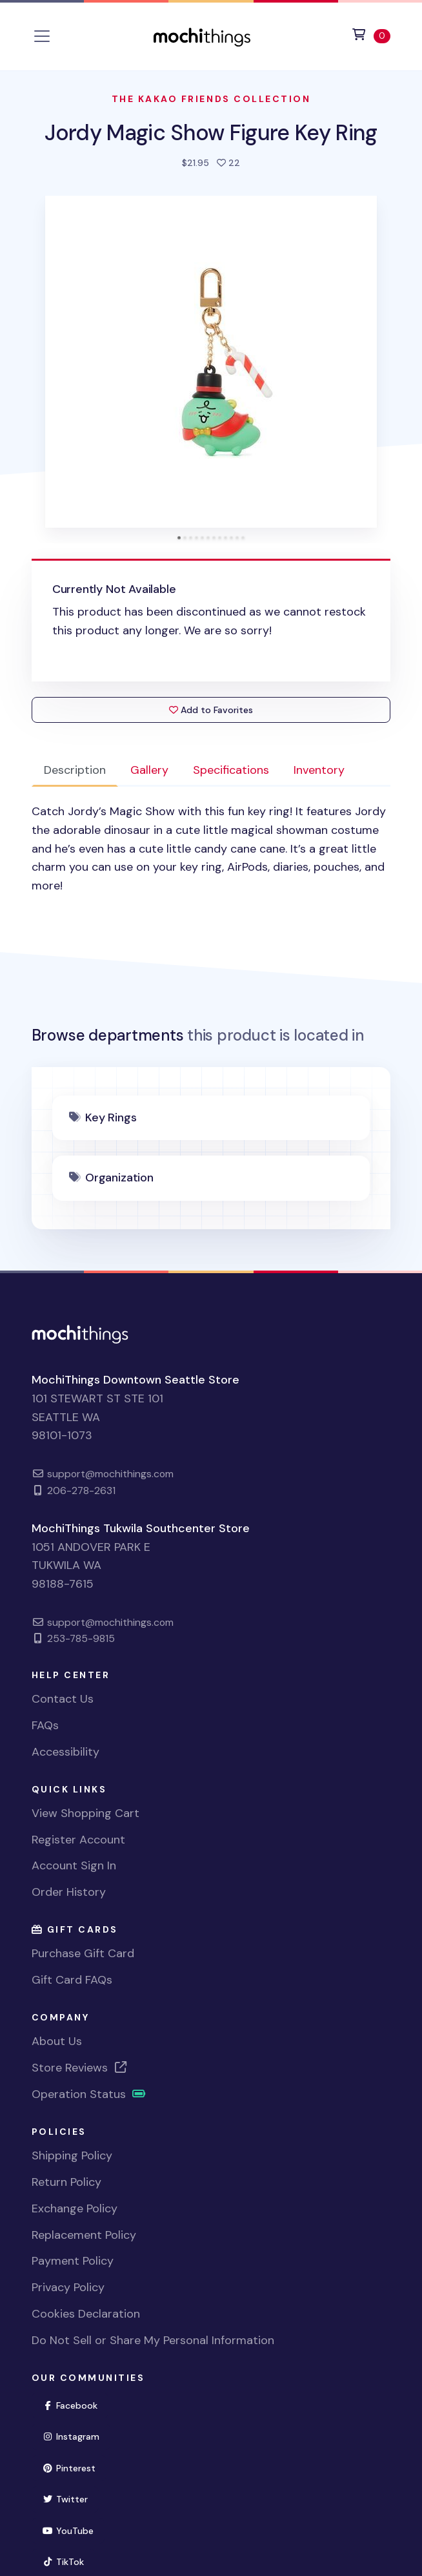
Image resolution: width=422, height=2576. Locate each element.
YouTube (74, 2530)
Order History (69, 1892)
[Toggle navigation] (42, 36)
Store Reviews (80, 2067)
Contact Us (63, 1699)
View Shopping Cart (85, 1813)
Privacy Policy (68, 2287)
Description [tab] (75, 770)
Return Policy (66, 2182)
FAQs (45, 1725)
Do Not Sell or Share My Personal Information (153, 2340)
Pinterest (75, 2467)
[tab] (179, 537)
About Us (57, 2041)
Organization (119, 1177)
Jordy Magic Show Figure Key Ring (211, 133)
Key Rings (110, 1117)
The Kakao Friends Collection (211, 99)
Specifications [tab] (231, 770)
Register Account (78, 1839)
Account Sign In (74, 1865)
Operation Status (89, 2094)
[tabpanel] (211, 848)
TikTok (69, 2561)
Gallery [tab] (149, 770)
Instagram (77, 2435)
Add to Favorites (211, 710)
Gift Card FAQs (72, 1980)
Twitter (71, 2498)
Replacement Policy (84, 2235)
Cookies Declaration (86, 2314)
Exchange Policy (74, 2208)
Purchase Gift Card (83, 1953)
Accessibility (65, 1752)
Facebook (76, 2404)
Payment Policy (73, 2261)
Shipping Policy (72, 2155)
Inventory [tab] (319, 770)
